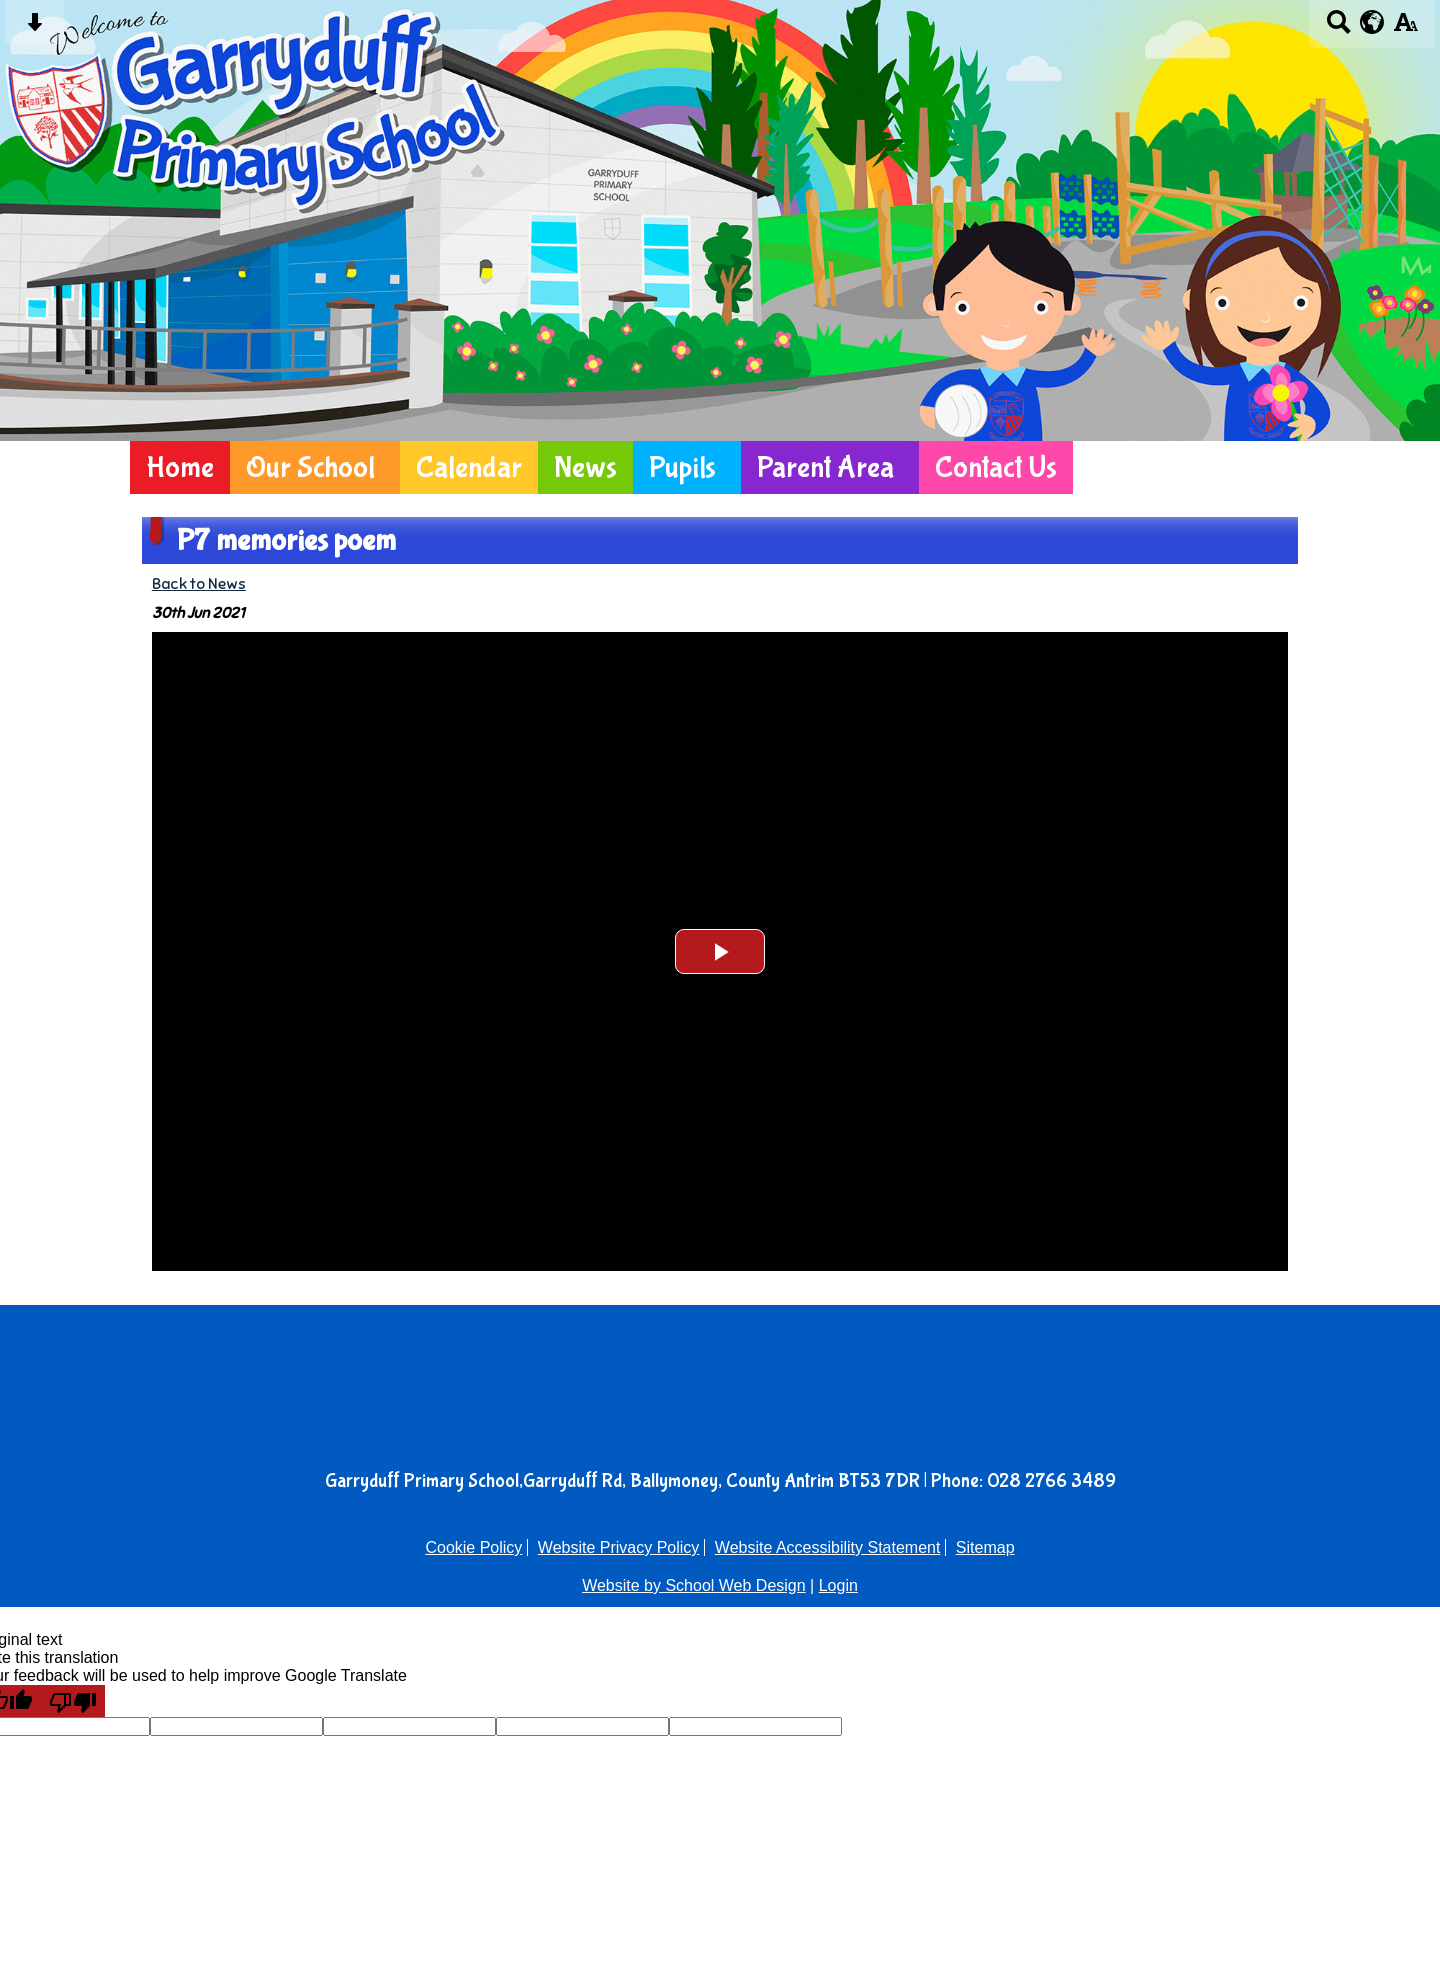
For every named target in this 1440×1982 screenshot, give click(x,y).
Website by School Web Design (694, 1585)
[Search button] (1338, 28)
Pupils (682, 467)
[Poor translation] (73, 1701)
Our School (310, 467)
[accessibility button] (1405, 28)
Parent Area (825, 467)
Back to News (199, 583)
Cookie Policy (473, 1547)
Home (180, 467)
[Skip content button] (34, 28)
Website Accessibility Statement (828, 1547)
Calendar (469, 467)
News (585, 467)
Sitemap (985, 1547)
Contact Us (996, 467)
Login (838, 1585)
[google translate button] (1372, 22)
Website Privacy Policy (619, 1547)
